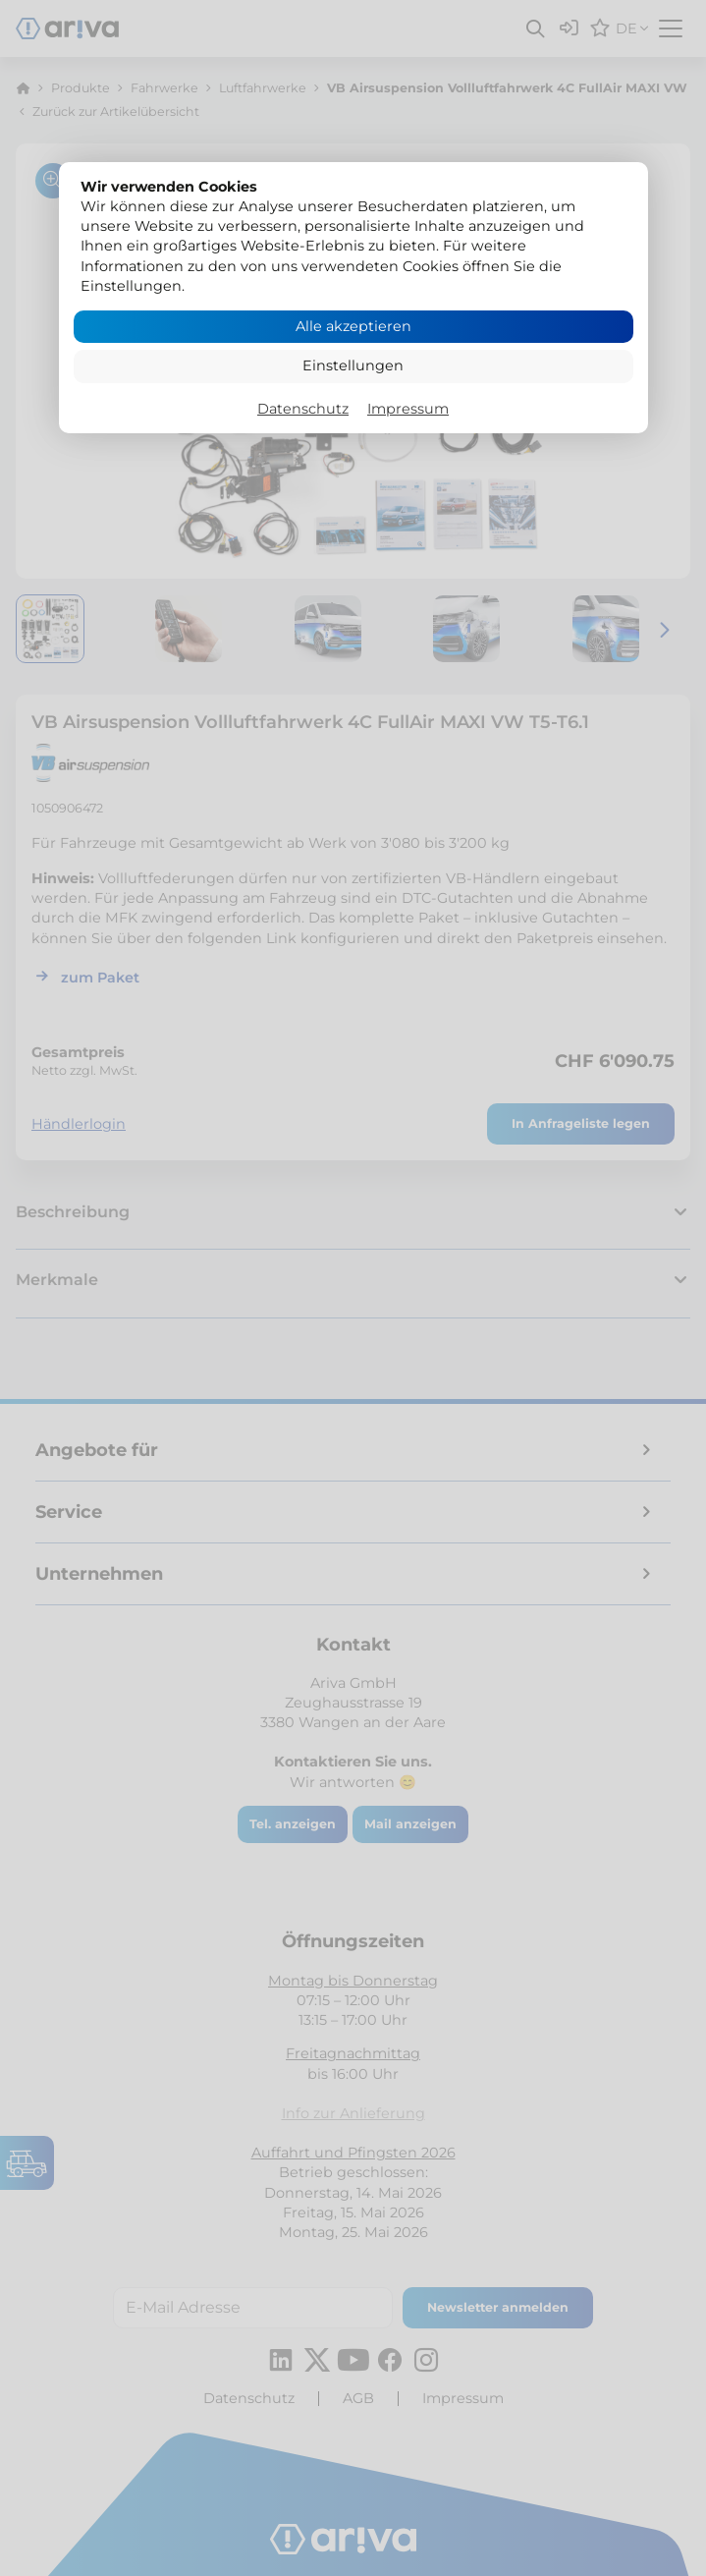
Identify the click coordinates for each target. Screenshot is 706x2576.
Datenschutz (303, 409)
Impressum (408, 409)
